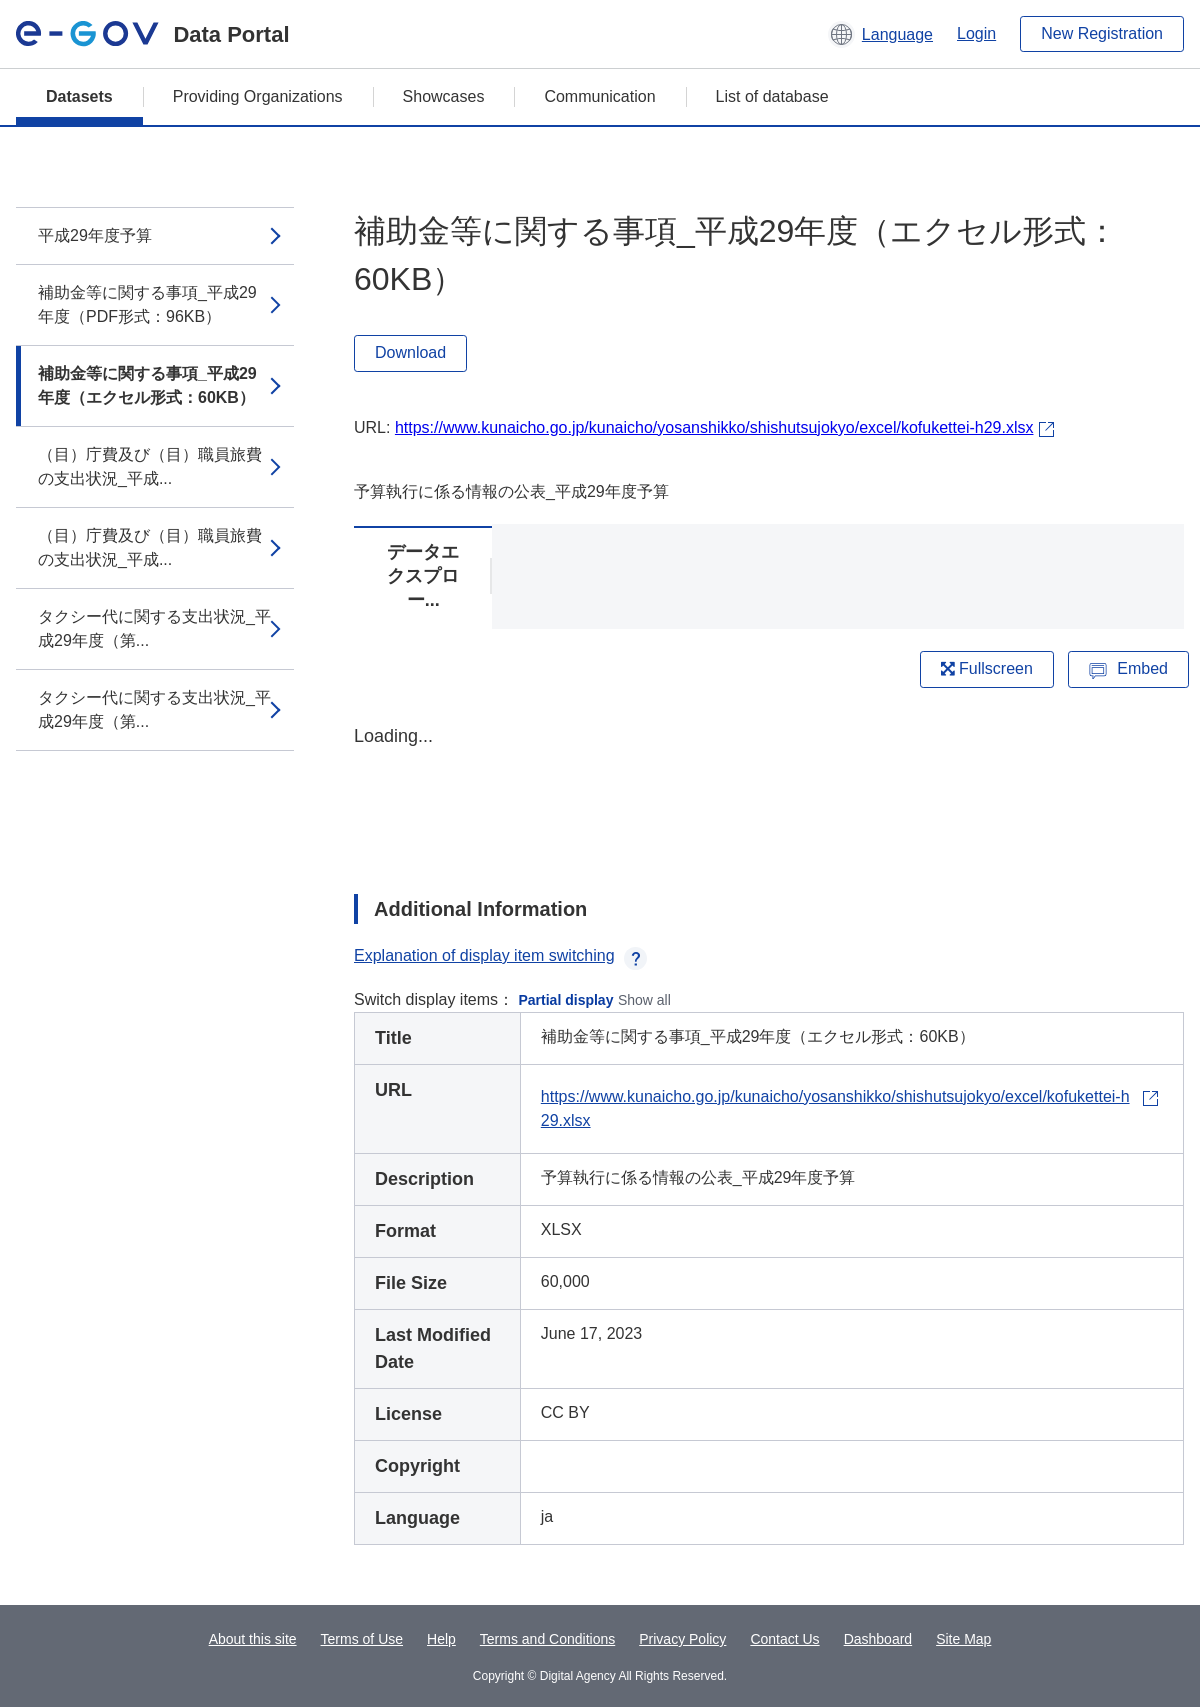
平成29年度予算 (95, 235)
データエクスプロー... (423, 576)
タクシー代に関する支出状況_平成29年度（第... (154, 628)
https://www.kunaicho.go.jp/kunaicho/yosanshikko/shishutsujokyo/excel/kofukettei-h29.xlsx (714, 427)
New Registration (1102, 33)
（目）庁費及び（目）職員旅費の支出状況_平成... (150, 466)
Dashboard (878, 1639)
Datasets (79, 96)
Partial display (566, 1000)
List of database (772, 96)
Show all (644, 1000)
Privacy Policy (682, 1639)
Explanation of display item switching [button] (500, 955)
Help (441, 1639)
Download (410, 352)
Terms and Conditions (547, 1639)
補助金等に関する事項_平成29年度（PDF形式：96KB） (147, 304)
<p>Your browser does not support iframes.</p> (769, 792)
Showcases (444, 96)
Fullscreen (987, 668)
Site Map (963, 1639)
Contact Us (784, 1639)
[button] (880, 34)
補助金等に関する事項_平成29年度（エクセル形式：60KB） (147, 385)
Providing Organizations (258, 96)
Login (976, 33)
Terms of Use (362, 1639)
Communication (599, 96)
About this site (253, 1639)
